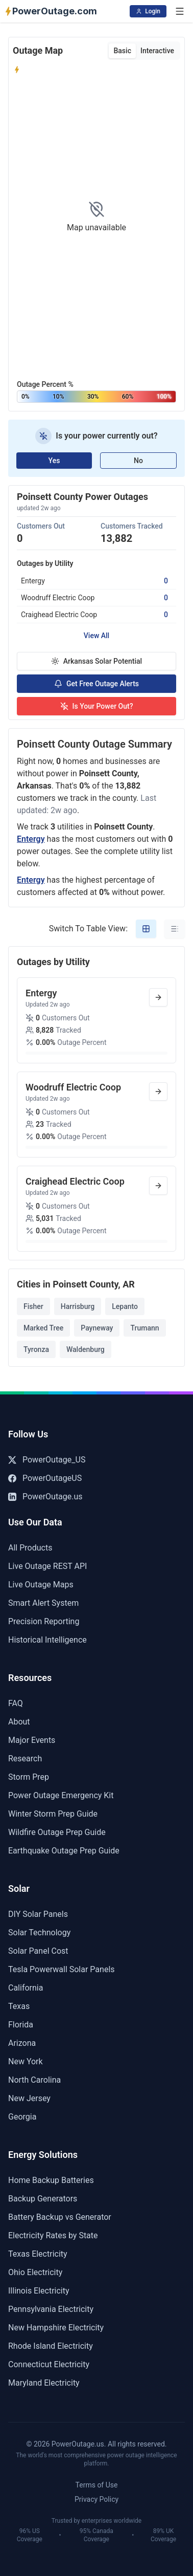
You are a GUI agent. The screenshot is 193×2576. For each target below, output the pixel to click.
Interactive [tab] (157, 51)
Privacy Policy (96, 2499)
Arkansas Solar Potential (96, 661)
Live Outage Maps (41, 1584)
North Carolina (34, 2080)
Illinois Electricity (38, 2291)
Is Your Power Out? (96, 706)
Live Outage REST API (47, 1566)
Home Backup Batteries (51, 2180)
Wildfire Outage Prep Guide (57, 1832)
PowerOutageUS (45, 1478)
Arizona (22, 2043)
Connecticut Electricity (48, 2364)
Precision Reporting (43, 1621)
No (138, 460)
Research (25, 1758)
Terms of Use (97, 2485)
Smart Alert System (43, 1603)
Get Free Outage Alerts (96, 684)
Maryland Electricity (44, 2383)
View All (96, 635)
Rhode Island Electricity (50, 2346)
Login (148, 11)
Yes (54, 460)
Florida (20, 2024)
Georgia (22, 2117)
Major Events (31, 1740)
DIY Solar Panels (38, 1914)
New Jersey (29, 2098)
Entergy (31, 839)
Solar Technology (39, 1932)
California (25, 1988)
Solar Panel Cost (38, 1951)
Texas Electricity (37, 2254)
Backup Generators (42, 2198)
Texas (19, 2006)
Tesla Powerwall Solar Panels (61, 1969)
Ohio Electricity (35, 2272)
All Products (30, 1548)
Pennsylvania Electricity (50, 2309)
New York (25, 2061)
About (19, 1722)
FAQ (15, 1703)
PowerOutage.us (45, 1496)
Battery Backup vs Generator (59, 2217)
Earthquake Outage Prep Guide (63, 1850)
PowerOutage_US (46, 1460)
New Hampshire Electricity (56, 2327)
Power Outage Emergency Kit (60, 1795)
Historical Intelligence (47, 1640)
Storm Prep (28, 1777)
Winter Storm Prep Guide (53, 1814)
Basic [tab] (122, 51)
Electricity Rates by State (53, 2235)
